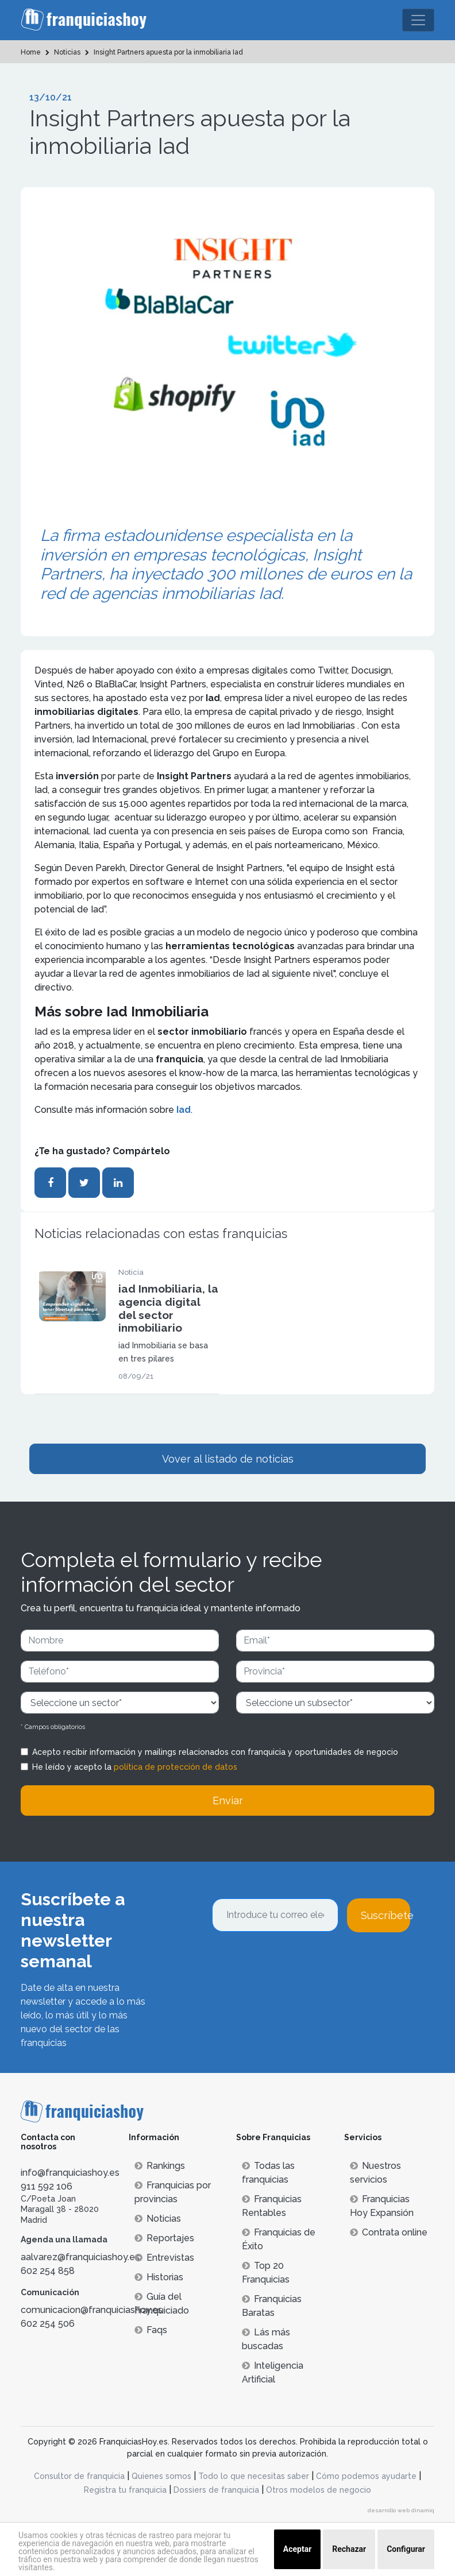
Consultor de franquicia (79, 2476)
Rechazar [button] (349, 2549)
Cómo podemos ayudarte (366, 2476)
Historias (158, 2277)
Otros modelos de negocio (318, 2489)
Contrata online (388, 2232)
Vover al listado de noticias (228, 1459)
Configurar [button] (406, 2549)
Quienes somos (161, 2476)
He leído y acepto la (134, 1767)
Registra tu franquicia (125, 2489)
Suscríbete (385, 1915)
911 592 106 (46, 2186)
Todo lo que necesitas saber (253, 2476)
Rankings (159, 2165)
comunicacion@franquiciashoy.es (92, 2309)
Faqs (150, 2329)
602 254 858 (48, 2270)
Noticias (157, 2218)
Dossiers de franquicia (216, 2489)
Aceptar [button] (297, 2549)
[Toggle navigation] (418, 20)
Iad (182, 1109)
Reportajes (164, 2238)
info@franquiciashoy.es (70, 2172)
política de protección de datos (175, 1767)
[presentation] (299, 1963)
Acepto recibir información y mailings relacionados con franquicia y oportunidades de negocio (215, 1752)
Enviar (228, 1800)
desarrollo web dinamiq (401, 2510)
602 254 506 (48, 2323)
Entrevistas (164, 2257)
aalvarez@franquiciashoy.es (80, 2257)
